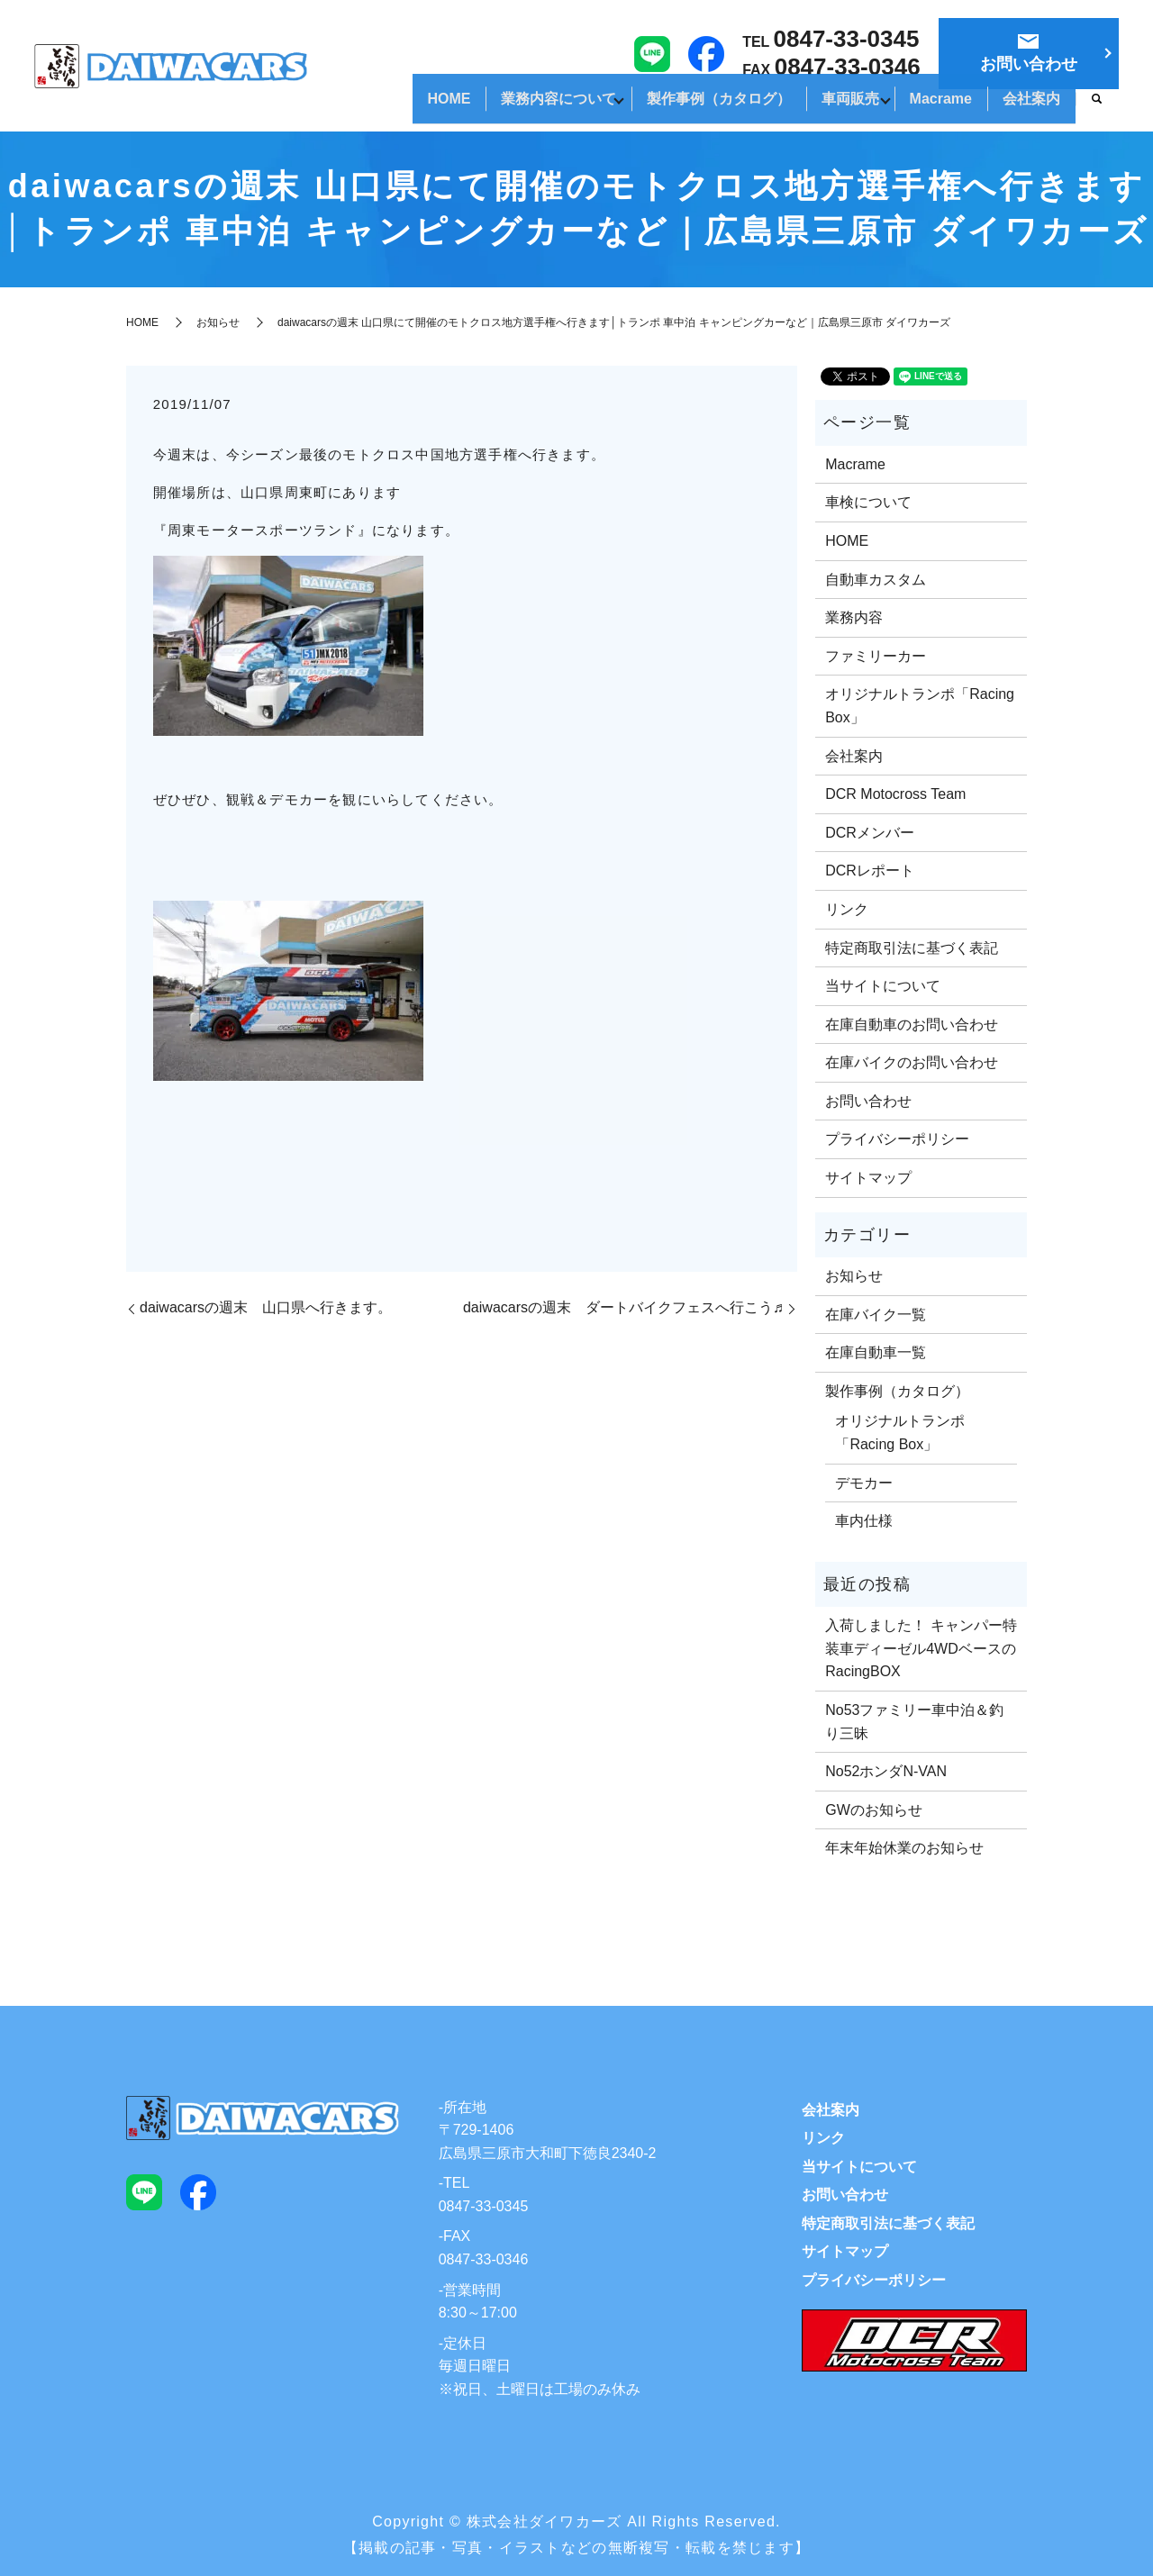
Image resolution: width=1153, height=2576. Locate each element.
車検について (868, 502)
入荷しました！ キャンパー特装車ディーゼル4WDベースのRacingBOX (920, 1648)
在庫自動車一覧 (875, 1352)
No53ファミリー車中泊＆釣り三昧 (914, 1721)
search (1097, 108)
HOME (378, 106)
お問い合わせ (868, 1101)
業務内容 (854, 617)
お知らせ (218, 322)
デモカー (864, 1483)
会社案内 (1025, 106)
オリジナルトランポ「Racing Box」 (919, 705)
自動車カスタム (875, 579)
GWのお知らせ (873, 1810)
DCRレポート (869, 870)
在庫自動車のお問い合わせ (911, 1024)
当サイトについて (882, 985)
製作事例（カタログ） (674, 106)
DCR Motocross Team (895, 794)
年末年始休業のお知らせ (904, 1847)
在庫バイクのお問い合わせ (911, 1062)
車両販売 (818, 106)
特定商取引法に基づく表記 (911, 948)
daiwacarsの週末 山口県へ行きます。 (266, 1307)
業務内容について (500, 106)
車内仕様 (864, 1520)
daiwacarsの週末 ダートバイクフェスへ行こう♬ (623, 1307)
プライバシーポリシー (897, 1139)
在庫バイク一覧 (875, 1314)
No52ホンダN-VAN (886, 1771)
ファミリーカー (875, 656)
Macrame (921, 106)
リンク (846, 909)
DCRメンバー (869, 832)
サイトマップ (868, 1177)
